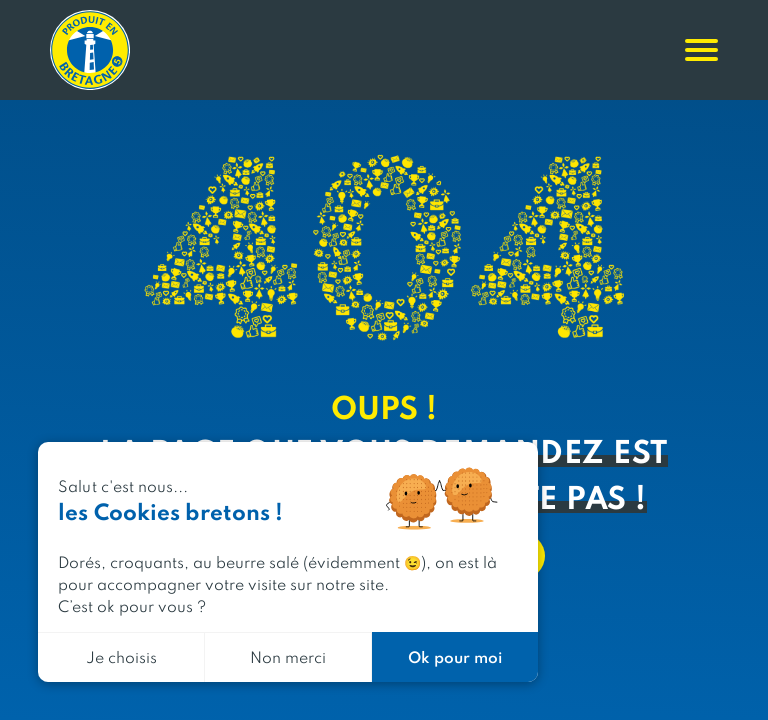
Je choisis (121, 656)
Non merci (288, 656)
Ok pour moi (455, 656)
